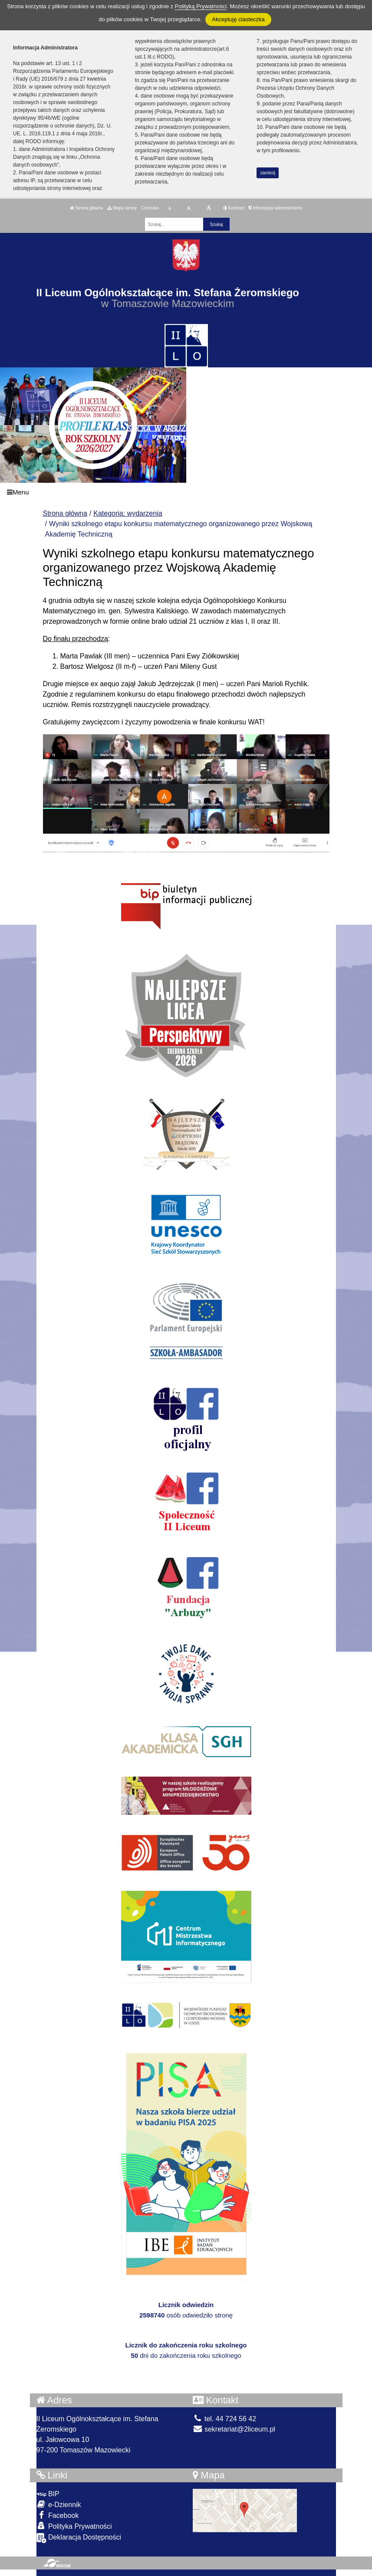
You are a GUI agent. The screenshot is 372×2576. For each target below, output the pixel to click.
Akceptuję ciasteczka (238, 19)
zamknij (267, 172)
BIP (47, 2493)
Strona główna (86, 208)
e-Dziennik (58, 2504)
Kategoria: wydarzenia (127, 513)
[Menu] (186, 492)
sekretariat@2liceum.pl (234, 2429)
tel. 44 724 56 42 (225, 2418)
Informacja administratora (275, 208)
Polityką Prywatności (201, 6)
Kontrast (233, 208)
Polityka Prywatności (74, 2526)
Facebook (57, 2515)
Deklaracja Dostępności (79, 2538)
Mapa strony (122, 208)
